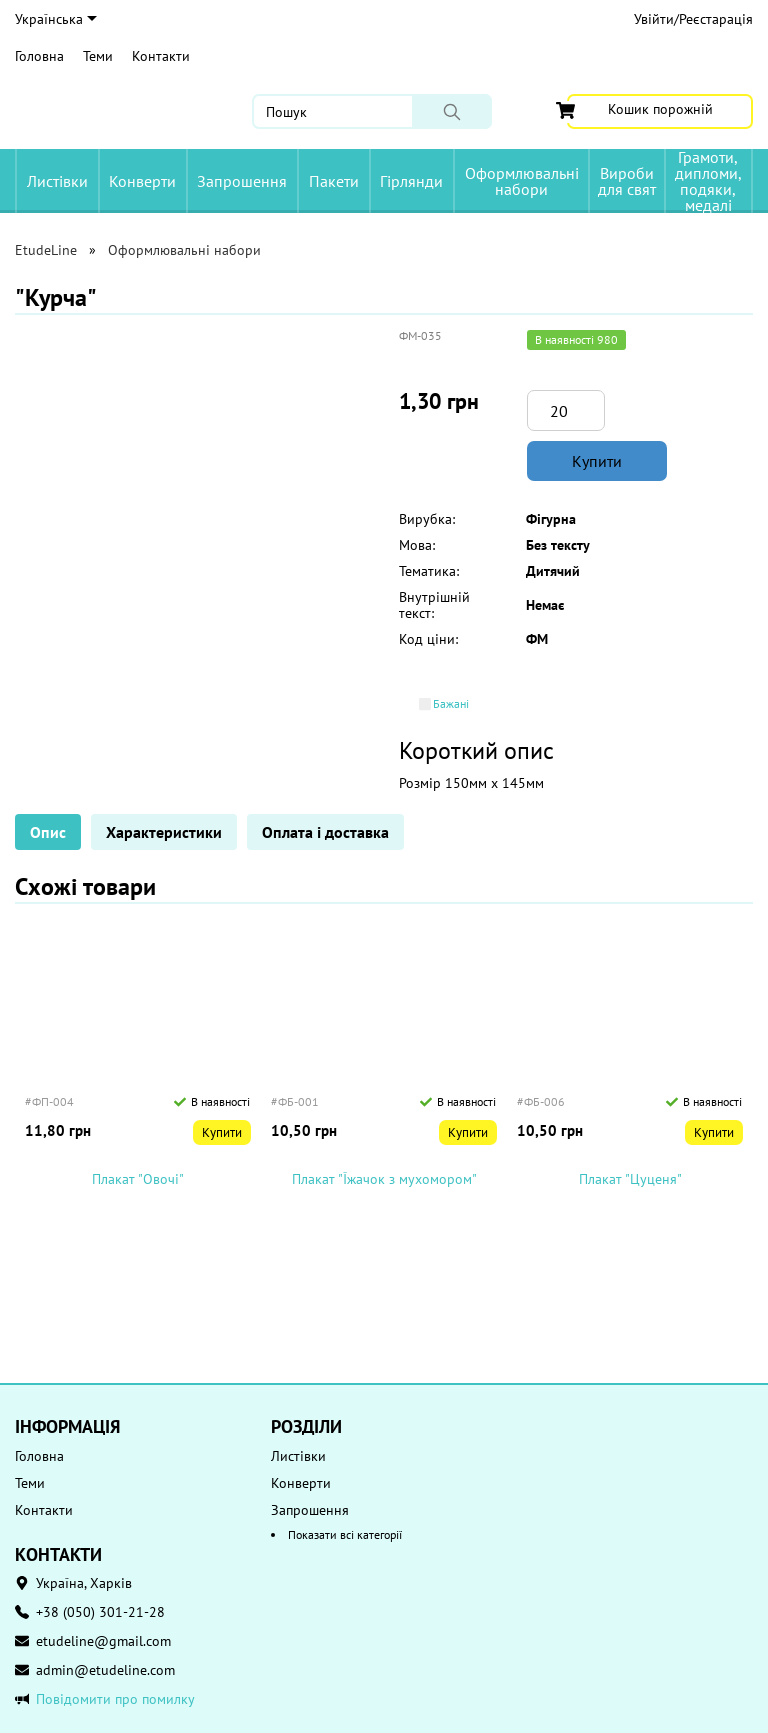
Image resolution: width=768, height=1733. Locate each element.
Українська (56, 19)
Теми (98, 56)
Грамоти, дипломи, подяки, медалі (708, 181)
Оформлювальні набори (522, 181)
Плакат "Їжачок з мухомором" (384, 1179)
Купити (597, 461)
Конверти (142, 181)
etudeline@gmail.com (103, 1641)
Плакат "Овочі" (138, 1179)
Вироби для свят (627, 181)
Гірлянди (411, 181)
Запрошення (242, 181)
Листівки (57, 181)
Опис (48, 832)
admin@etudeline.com (105, 1670)
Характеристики (164, 832)
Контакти (161, 56)
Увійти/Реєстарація (693, 19)
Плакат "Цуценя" (630, 1179)
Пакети (334, 181)
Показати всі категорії (345, 1534)
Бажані (451, 704)
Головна (39, 56)
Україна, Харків (84, 1583)
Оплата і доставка (325, 832)
